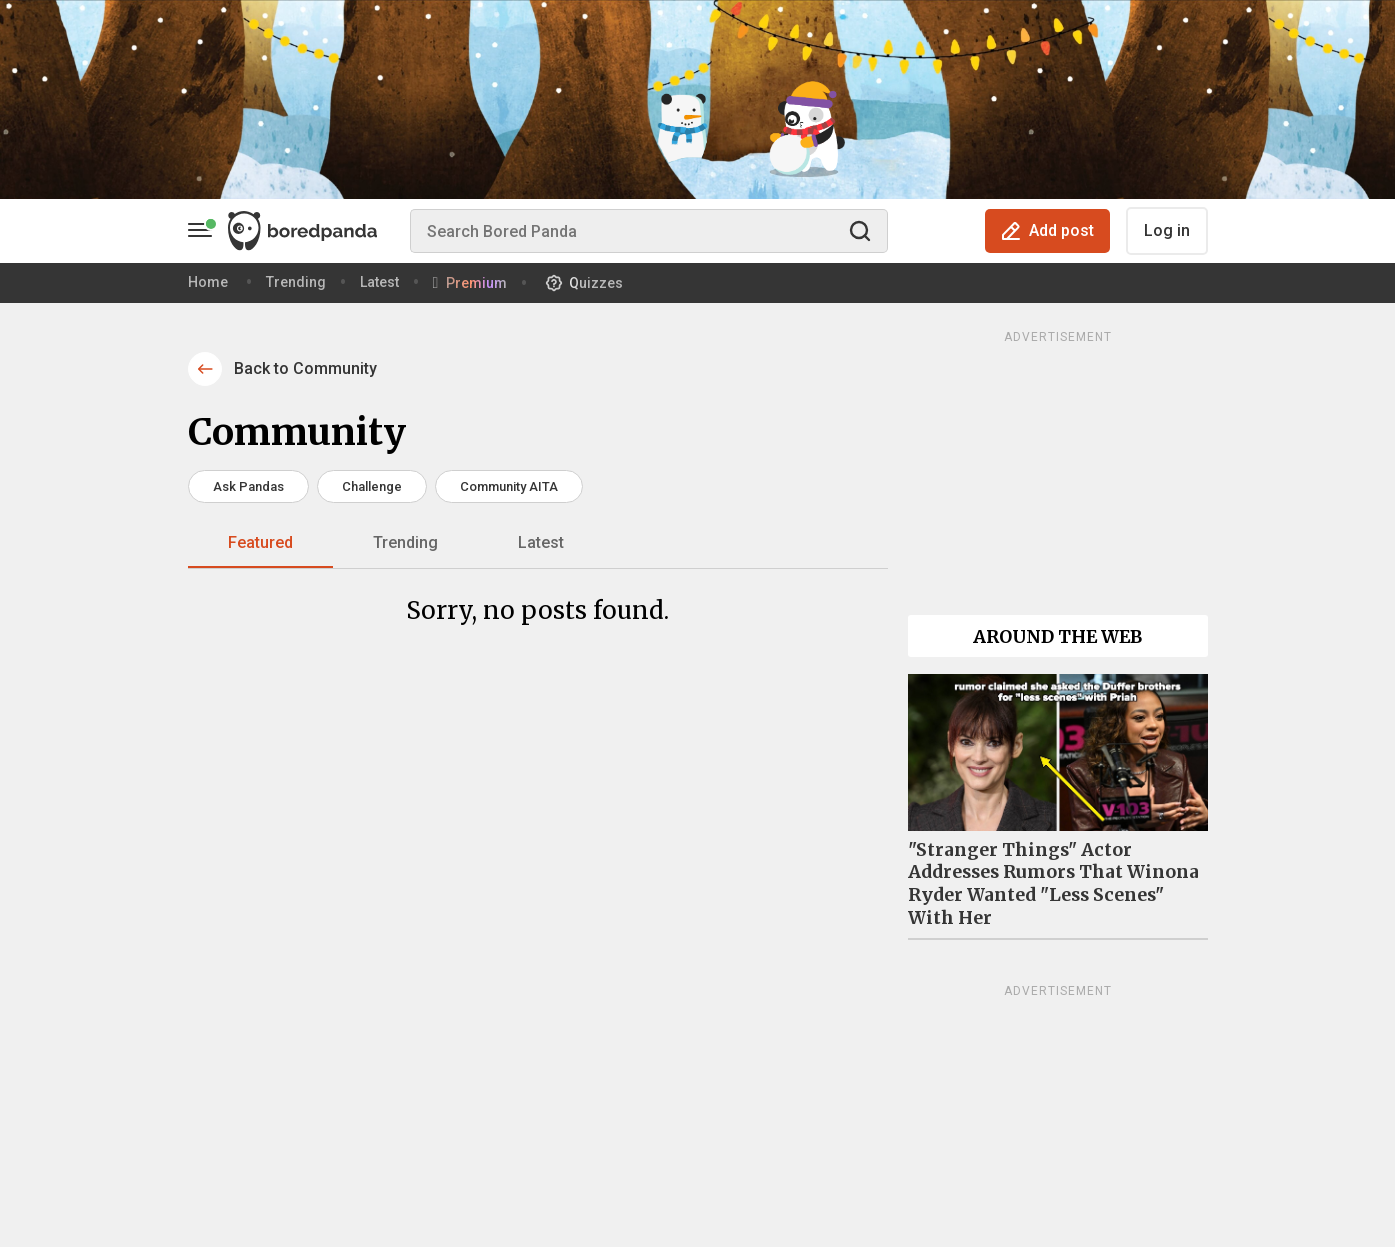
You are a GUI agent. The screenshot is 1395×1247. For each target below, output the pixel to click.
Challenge (372, 486)
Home (208, 282)
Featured (260, 542)
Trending (296, 282)
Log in (1167, 230)
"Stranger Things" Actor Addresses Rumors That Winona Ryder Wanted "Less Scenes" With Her (1053, 884)
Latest (379, 282)
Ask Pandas (248, 486)
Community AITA (509, 486)
